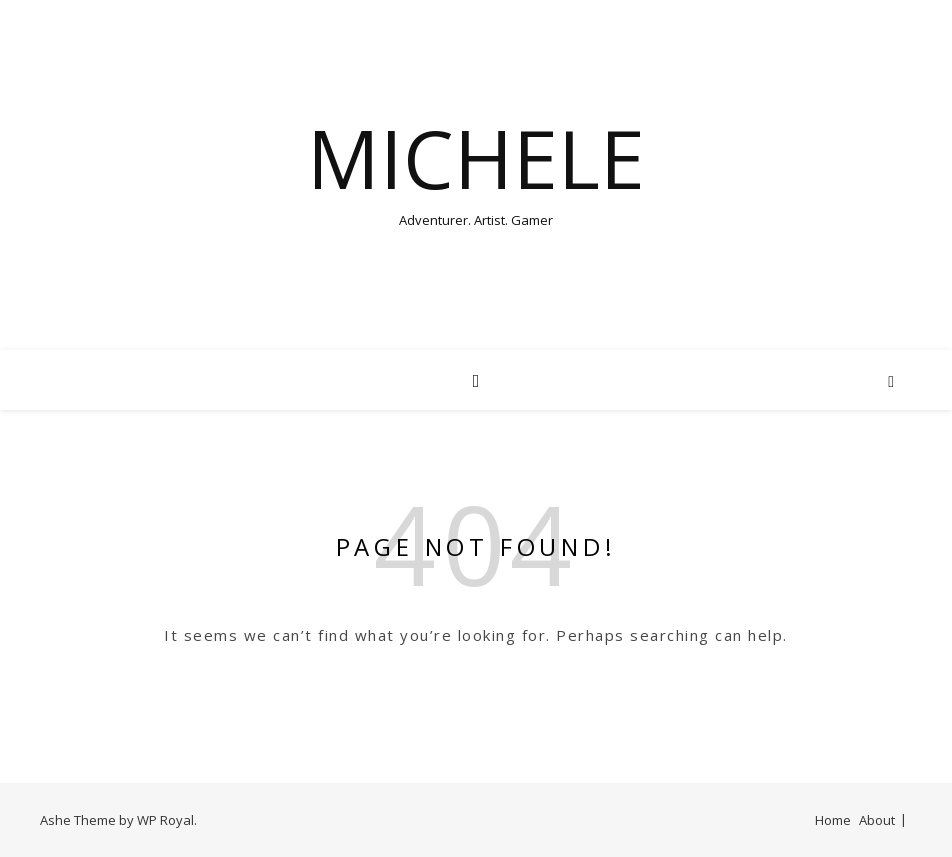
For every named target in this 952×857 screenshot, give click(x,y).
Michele (476, 158)
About (877, 820)
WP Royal (165, 820)
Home (833, 820)
